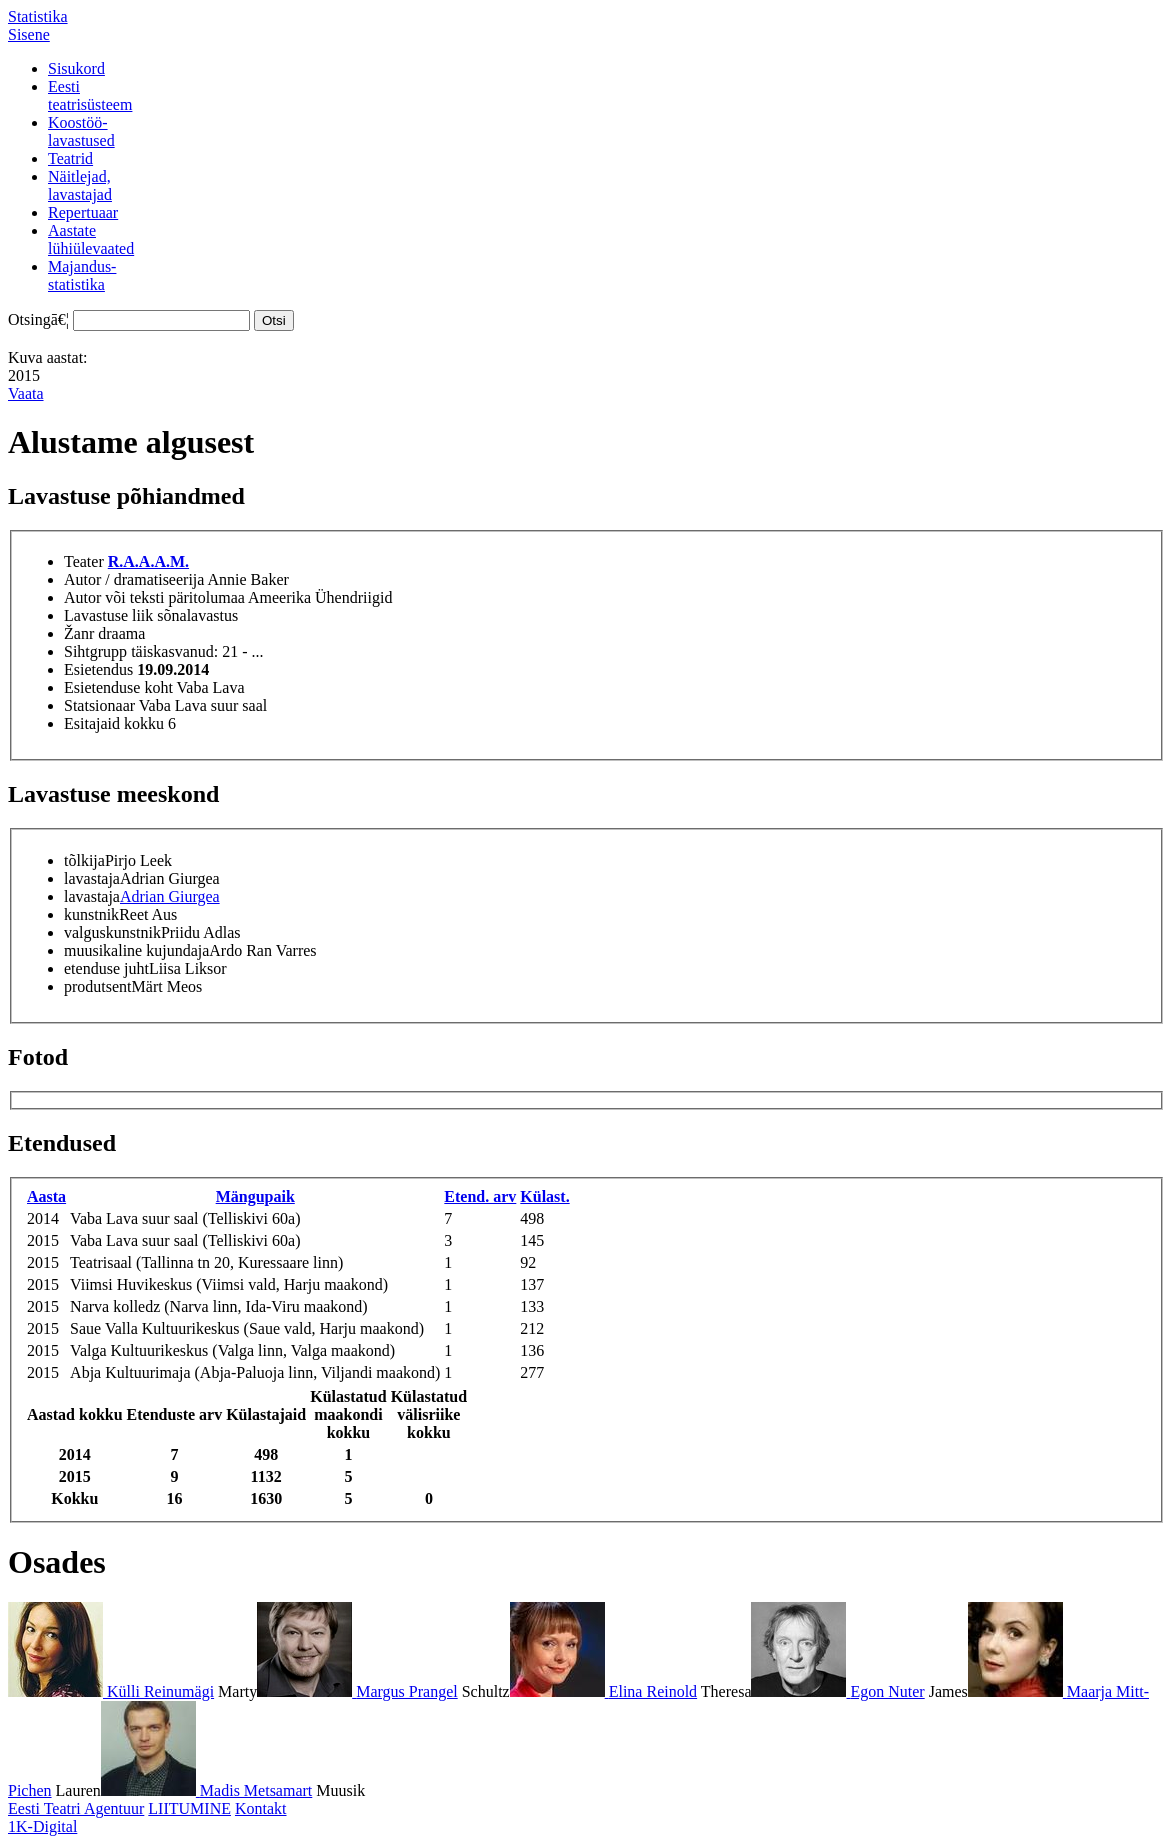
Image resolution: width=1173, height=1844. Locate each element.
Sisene (29, 34)
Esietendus (98, 669)
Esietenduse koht (118, 687)
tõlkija (84, 860)
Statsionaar (99, 705)
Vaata (26, 393)
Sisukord (76, 68)
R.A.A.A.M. (148, 561)
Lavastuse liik (108, 615)
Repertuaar (83, 212)
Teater (84, 561)
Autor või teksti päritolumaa (154, 597)
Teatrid (70, 158)
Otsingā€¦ (38, 319)
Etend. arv (480, 1196)
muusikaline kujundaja (136, 950)
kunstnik (91, 914)
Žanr (79, 633)
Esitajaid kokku (114, 723)
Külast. (544, 1196)
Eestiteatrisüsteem (90, 95)
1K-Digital (42, 1826)
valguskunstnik (112, 932)
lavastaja (92, 878)
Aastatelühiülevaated (91, 239)
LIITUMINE (189, 1808)
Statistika (38, 16)
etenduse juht (106, 968)
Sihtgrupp (95, 651)
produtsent (98, 986)
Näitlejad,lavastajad (80, 185)
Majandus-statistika (82, 275)
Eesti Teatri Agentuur (76, 1808)
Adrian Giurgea (170, 896)
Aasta (46, 1196)
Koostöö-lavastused (81, 131)
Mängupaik (255, 1196)
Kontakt (261, 1808)
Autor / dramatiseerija (134, 579)
